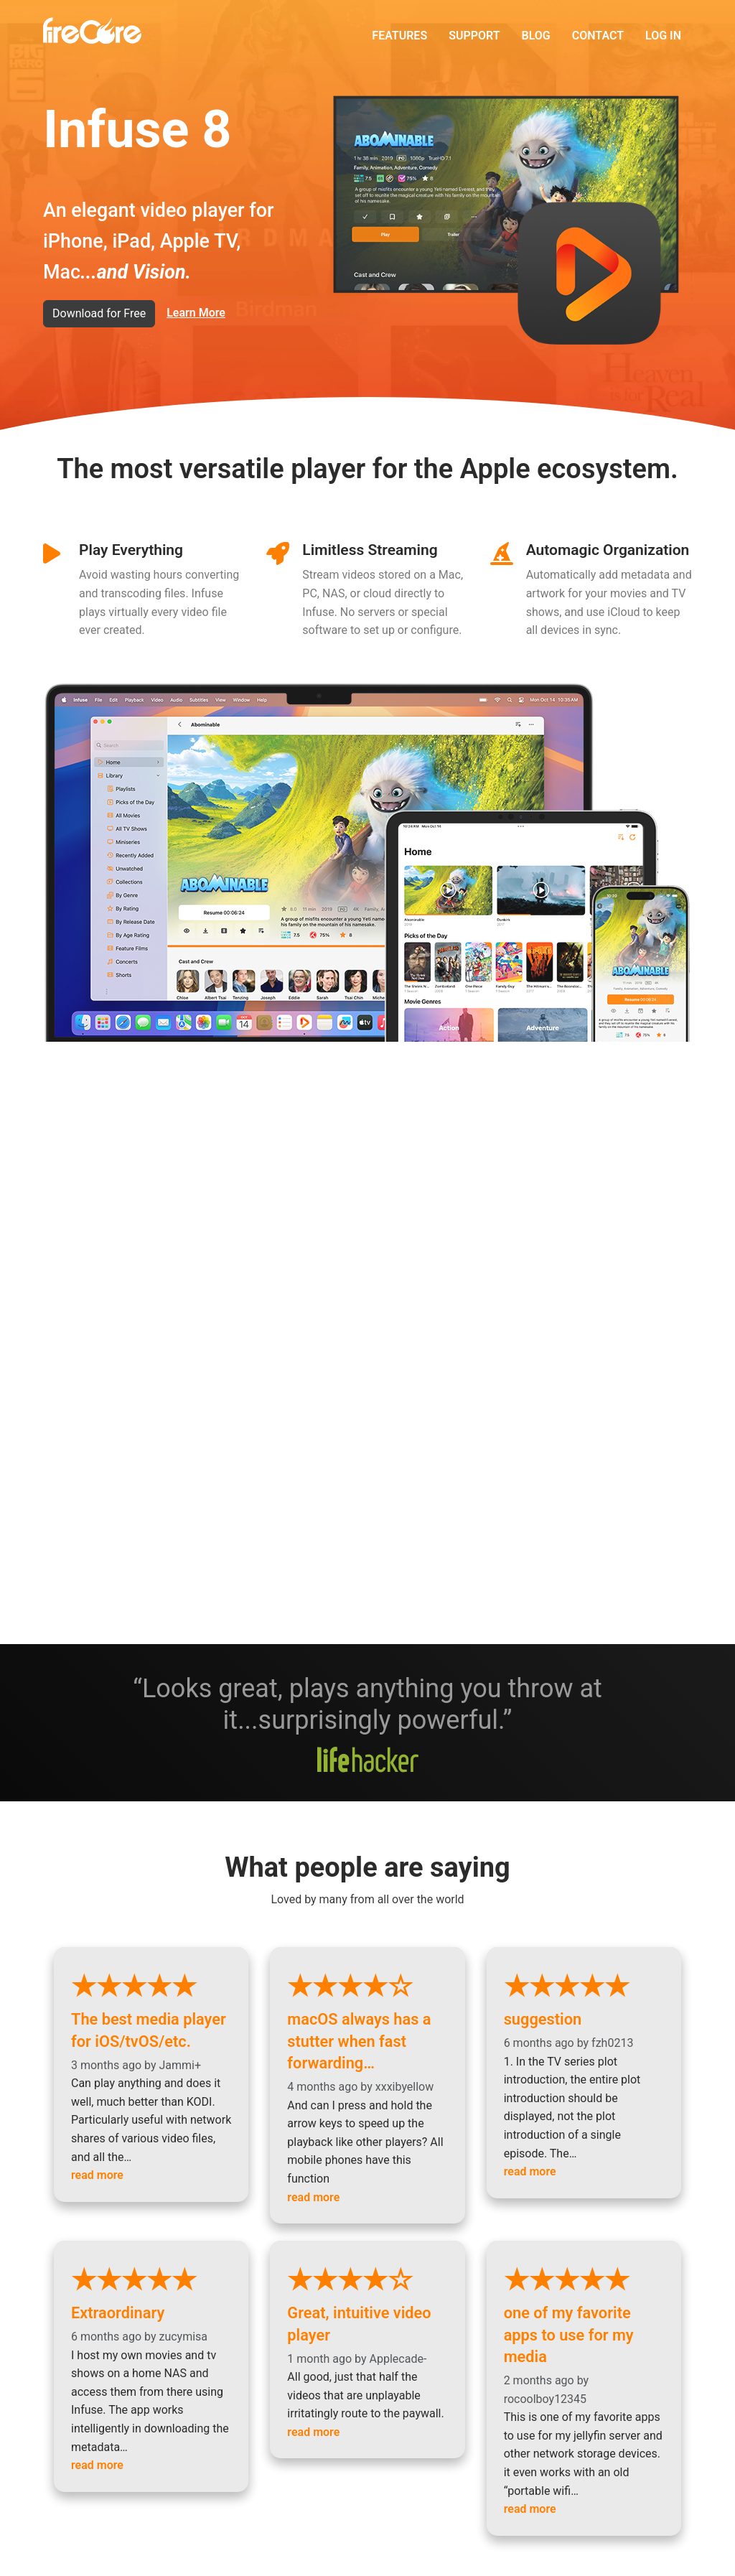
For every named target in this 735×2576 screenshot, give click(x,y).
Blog (536, 35)
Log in (663, 35)
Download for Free (99, 313)
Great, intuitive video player (367, 2302)
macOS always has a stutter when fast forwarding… (367, 2022)
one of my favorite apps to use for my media (584, 2302)
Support (474, 35)
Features (399, 35)
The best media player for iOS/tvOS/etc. (151, 2012)
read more (97, 2172)
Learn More (196, 312)
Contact (598, 35)
